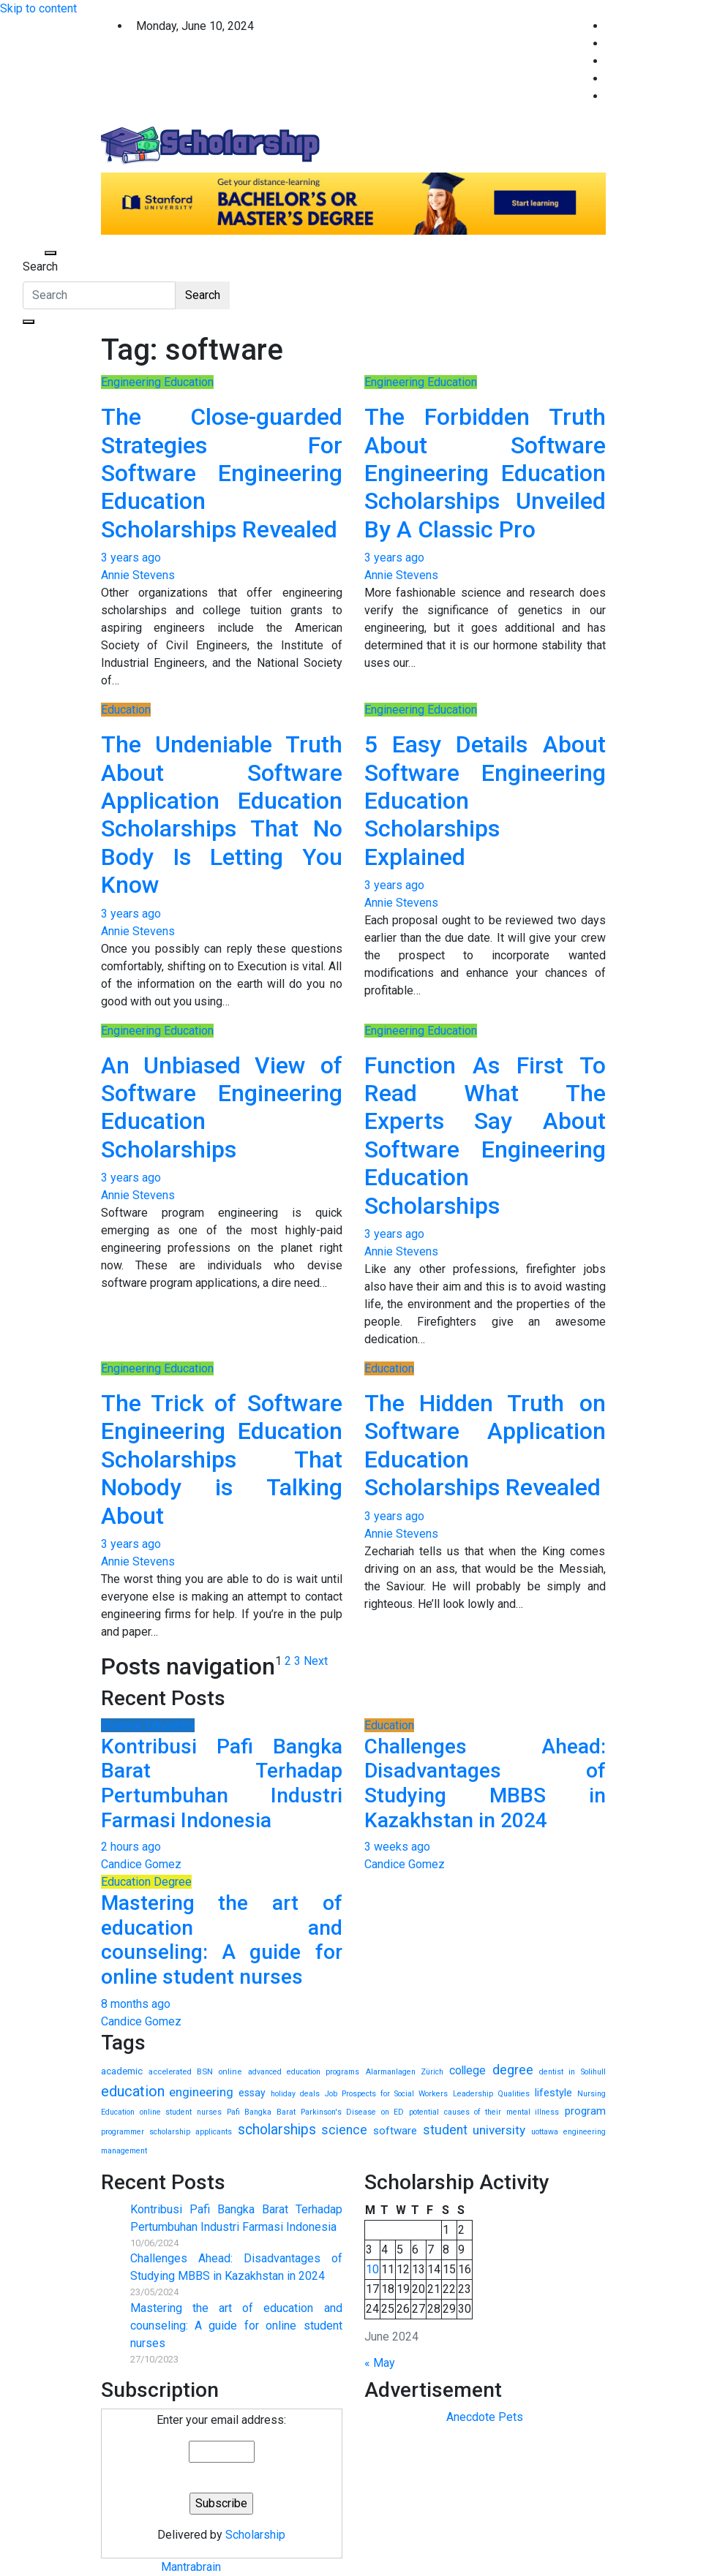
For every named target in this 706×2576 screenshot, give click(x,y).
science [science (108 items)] (344, 2130)
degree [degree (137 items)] (512, 2069)
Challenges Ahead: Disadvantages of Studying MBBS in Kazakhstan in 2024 (485, 1783)
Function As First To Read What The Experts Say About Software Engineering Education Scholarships (485, 1135)
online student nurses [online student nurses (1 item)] (181, 2112)
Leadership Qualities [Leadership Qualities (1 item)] (491, 2094)
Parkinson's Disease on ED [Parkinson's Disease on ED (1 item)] (352, 2112)
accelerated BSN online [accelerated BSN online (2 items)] (195, 2071)
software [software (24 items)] (395, 2130)
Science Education (148, 1725)
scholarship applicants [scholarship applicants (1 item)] (190, 2132)
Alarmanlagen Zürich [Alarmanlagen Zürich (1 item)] (404, 2072)
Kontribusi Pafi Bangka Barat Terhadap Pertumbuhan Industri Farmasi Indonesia (221, 1783)
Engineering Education (157, 382)
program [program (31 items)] (585, 2111)
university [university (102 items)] (499, 2130)
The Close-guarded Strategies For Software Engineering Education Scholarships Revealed (221, 473)
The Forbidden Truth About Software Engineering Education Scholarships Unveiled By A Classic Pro (485, 473)
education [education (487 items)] (133, 2091)
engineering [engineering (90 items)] (201, 2092)
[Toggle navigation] (32, 253)
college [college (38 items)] (467, 2070)
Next (316, 1661)
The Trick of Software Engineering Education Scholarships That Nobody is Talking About (221, 1459)
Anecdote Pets (484, 2417)
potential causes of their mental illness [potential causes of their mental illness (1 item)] (484, 2112)
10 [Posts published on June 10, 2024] (372, 2269)
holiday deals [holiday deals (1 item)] (295, 2094)
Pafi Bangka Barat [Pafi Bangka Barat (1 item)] (261, 2112)
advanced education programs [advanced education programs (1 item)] (304, 2072)
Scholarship (255, 2535)
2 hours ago (131, 1847)
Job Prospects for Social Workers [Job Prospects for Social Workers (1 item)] (386, 2094)
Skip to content (38, 8)
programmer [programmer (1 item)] (122, 2132)
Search (40, 266)
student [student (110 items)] (445, 2130)
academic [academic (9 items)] (122, 2071)
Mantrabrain (191, 2567)
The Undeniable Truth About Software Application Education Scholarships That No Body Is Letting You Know (221, 814)
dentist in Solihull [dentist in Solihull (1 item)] (572, 2072)
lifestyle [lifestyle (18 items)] (553, 2093)
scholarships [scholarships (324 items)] (277, 2129)
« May (379, 2363)
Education (126, 710)
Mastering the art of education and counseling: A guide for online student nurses (221, 1940)
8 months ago (135, 2004)
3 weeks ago (397, 1847)
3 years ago (131, 557)
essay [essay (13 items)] (252, 2093)
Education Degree (146, 1882)
